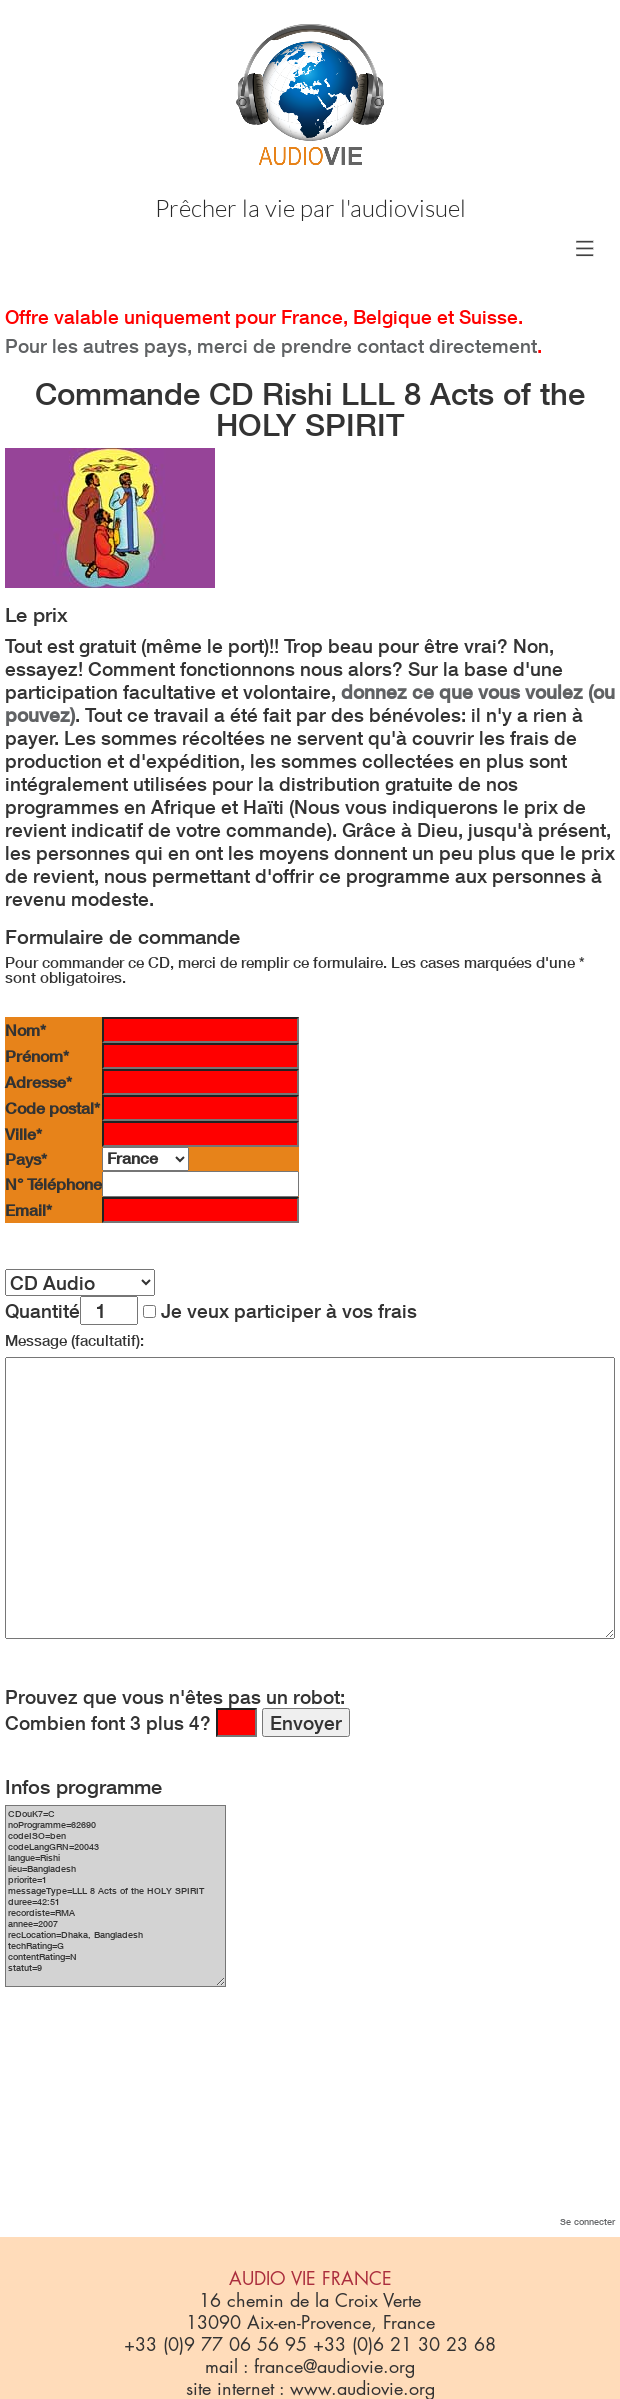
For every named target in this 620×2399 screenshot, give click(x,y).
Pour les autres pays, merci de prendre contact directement (271, 345)
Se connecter (587, 2221)
